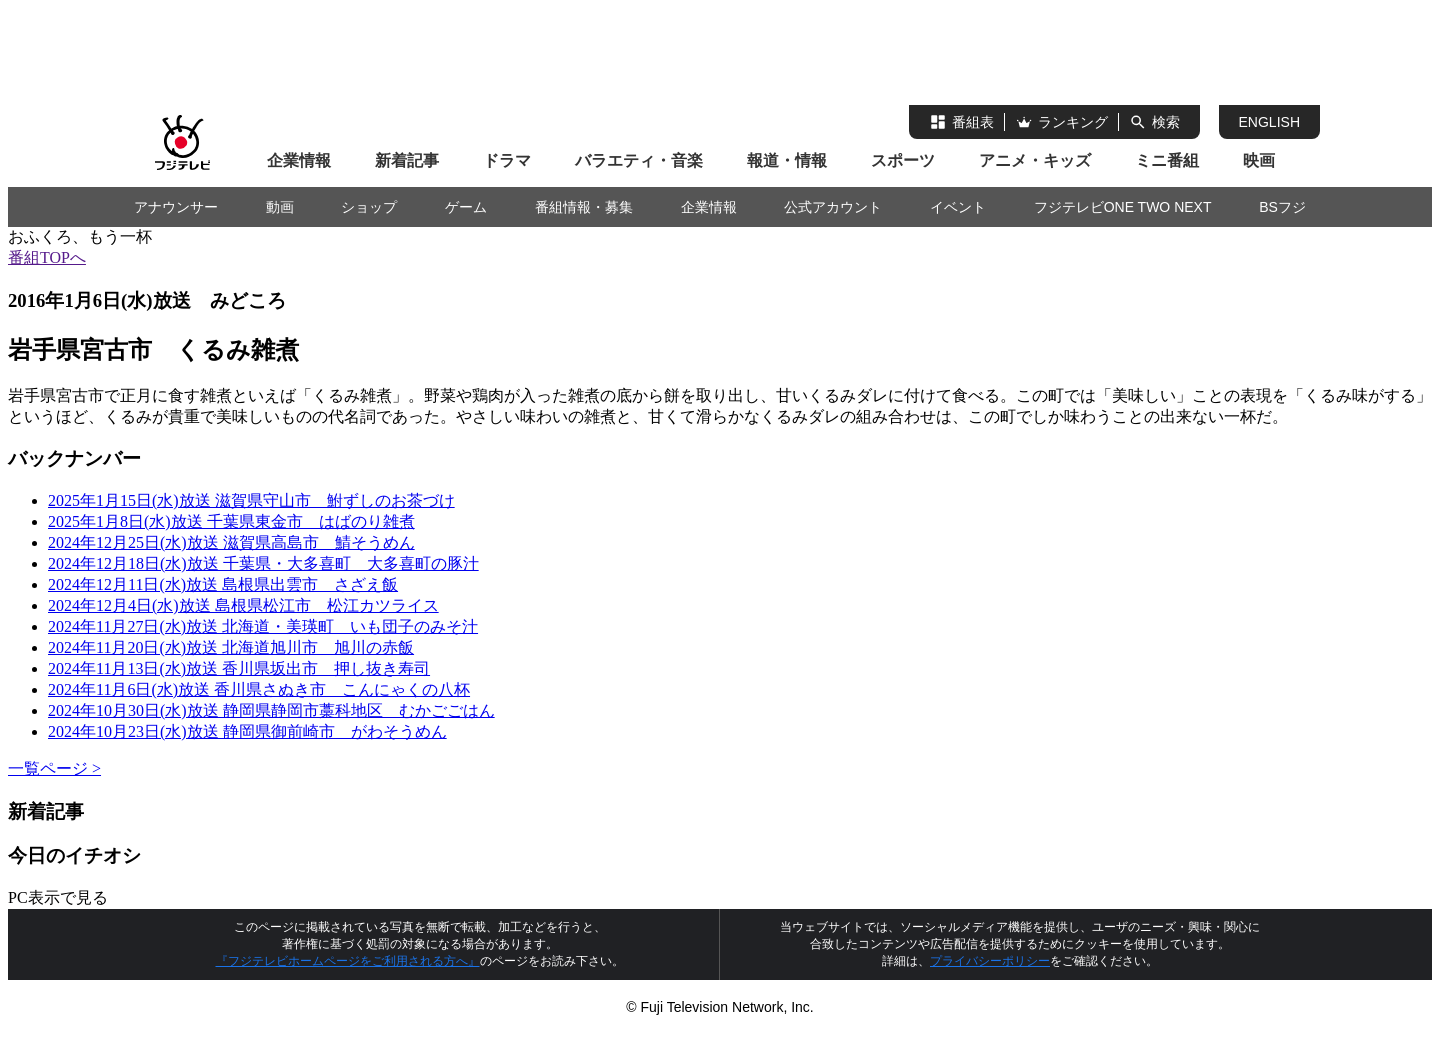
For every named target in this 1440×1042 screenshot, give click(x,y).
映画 (1259, 160)
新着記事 (407, 160)
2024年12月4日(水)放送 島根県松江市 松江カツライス (243, 605)
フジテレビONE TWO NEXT (1123, 207)
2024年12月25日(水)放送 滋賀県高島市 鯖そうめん (231, 542)
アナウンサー (176, 207)
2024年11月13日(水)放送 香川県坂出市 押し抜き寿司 (239, 668)
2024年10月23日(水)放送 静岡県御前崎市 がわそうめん (247, 731)
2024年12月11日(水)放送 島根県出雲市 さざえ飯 (223, 584)
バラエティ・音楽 (639, 160)
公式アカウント (833, 207)
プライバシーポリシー (990, 961)
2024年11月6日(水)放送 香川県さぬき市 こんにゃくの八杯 (259, 689)
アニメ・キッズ (1035, 160)
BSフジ (1282, 207)
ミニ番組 (1167, 160)
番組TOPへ (47, 257)
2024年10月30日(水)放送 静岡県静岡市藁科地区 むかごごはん (271, 710)
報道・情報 (787, 160)
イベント (958, 207)
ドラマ (507, 160)
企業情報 (299, 160)
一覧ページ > (54, 768)
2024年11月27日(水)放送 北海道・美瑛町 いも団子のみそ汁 (263, 626)
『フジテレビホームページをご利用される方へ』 (348, 961)
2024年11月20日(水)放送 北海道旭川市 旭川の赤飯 (231, 647)
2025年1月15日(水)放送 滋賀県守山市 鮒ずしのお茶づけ (251, 500)
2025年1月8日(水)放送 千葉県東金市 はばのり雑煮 (231, 521)
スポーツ (903, 160)
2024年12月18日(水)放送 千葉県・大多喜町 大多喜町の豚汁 (263, 563)
